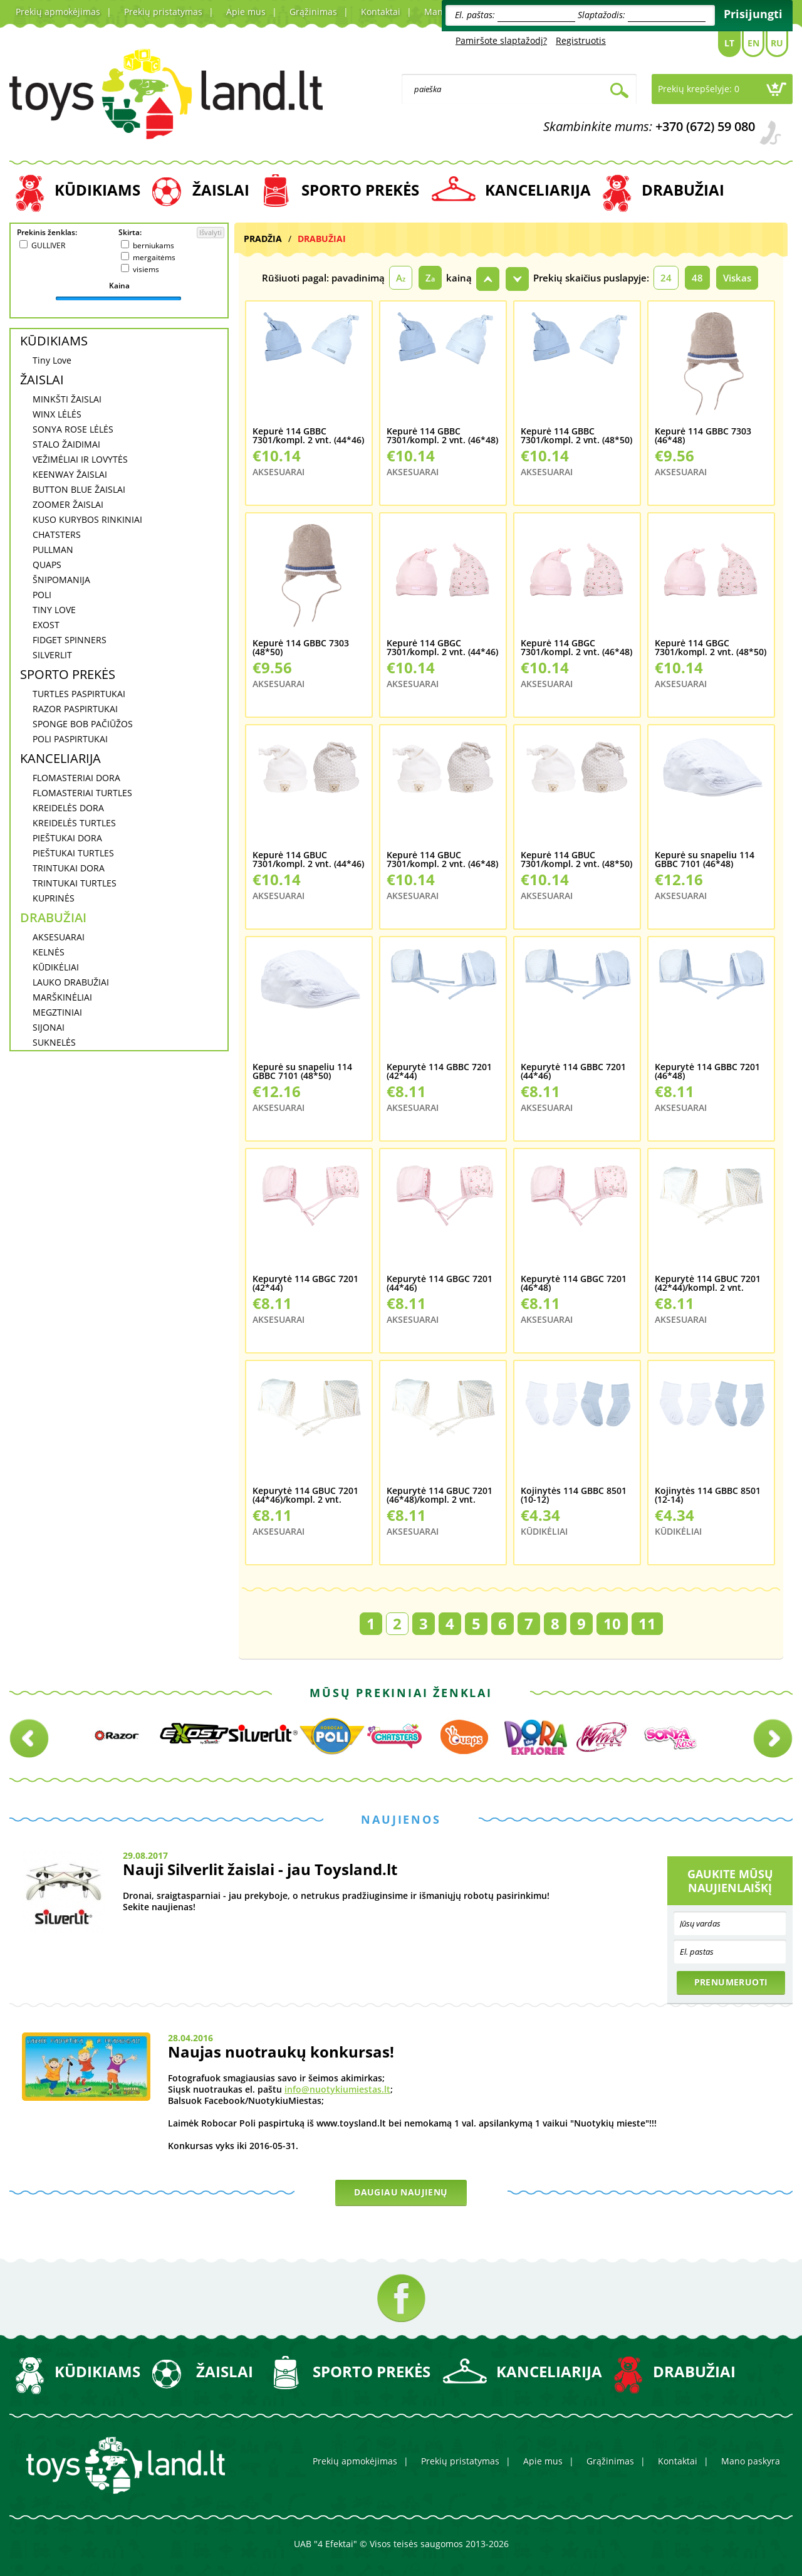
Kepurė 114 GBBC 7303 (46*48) (703, 436)
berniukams (153, 245)
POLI (42, 595)
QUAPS (47, 564)
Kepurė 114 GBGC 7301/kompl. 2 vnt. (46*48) (576, 648)
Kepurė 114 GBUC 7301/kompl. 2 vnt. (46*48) (442, 860)
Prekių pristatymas (163, 12)
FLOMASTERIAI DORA (76, 778)
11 (647, 1623)
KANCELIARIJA (538, 189)
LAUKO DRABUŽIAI (71, 982)
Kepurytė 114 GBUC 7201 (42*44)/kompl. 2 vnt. (708, 1284)
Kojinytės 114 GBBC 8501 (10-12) (574, 1495)
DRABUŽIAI (683, 189)
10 (612, 1623)
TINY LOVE (54, 610)
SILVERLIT (52, 655)
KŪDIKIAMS (97, 189)
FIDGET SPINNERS (70, 640)
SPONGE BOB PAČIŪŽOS (83, 724)
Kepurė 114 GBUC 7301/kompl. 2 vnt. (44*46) (308, 860)
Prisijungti (753, 13)
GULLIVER (48, 245)
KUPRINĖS (54, 898)
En (753, 43)
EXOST (46, 625)
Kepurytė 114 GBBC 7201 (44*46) (573, 1072)
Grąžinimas (313, 12)
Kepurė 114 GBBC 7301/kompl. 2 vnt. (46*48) (442, 436)
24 (666, 277)
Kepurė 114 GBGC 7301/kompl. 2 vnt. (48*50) (710, 648)
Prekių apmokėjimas (58, 12)
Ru (777, 43)
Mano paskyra (750, 2461)
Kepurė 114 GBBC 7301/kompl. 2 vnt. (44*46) (308, 436)
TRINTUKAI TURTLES (75, 883)
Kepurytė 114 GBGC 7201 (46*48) (574, 1284)
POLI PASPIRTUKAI (70, 739)
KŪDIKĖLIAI (56, 967)
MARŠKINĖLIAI (62, 997)
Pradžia (263, 238)
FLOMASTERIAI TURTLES (82, 793)
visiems (146, 269)
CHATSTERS (57, 534)
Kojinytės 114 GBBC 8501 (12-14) (708, 1495)
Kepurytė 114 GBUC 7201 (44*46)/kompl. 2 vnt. (305, 1495)
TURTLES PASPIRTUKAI (79, 694)
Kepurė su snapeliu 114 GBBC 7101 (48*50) (302, 1072)
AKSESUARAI (59, 937)
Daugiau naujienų (400, 2192)
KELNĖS (49, 952)
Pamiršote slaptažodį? (501, 40)
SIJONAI (49, 1027)
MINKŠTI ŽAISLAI (67, 399)
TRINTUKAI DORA (69, 868)
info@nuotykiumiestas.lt (337, 2089)
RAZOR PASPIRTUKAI (75, 709)
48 (697, 277)
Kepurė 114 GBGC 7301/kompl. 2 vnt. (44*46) (442, 648)
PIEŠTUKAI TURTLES (73, 853)
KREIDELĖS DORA (68, 808)
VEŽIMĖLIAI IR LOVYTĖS (80, 459)
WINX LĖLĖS (57, 414)
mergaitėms (154, 257)
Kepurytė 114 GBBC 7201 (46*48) (707, 1072)
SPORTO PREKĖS (360, 189)
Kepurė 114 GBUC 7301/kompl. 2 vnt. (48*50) (576, 860)
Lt (729, 43)
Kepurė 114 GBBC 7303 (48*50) (301, 648)
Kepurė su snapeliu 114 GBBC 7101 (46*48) (704, 860)
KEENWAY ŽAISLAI (70, 474)
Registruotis (581, 40)
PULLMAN (53, 549)
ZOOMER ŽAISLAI (68, 504)
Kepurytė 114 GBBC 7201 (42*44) (439, 1072)
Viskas (737, 277)
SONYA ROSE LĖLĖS (73, 429)
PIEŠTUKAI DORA (67, 838)
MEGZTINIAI (57, 1012)
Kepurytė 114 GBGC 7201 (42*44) (305, 1284)
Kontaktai (380, 12)
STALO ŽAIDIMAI (66, 444)
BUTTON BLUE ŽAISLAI (79, 489)
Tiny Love (52, 360)
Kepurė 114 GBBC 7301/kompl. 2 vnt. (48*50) (576, 436)
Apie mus (246, 12)
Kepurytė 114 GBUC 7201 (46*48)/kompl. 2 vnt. (439, 1495)
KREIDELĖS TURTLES (74, 823)
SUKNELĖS (54, 1042)
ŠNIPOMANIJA (61, 580)
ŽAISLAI (220, 189)
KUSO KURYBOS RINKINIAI (87, 519)
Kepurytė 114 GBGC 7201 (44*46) (439, 1284)
